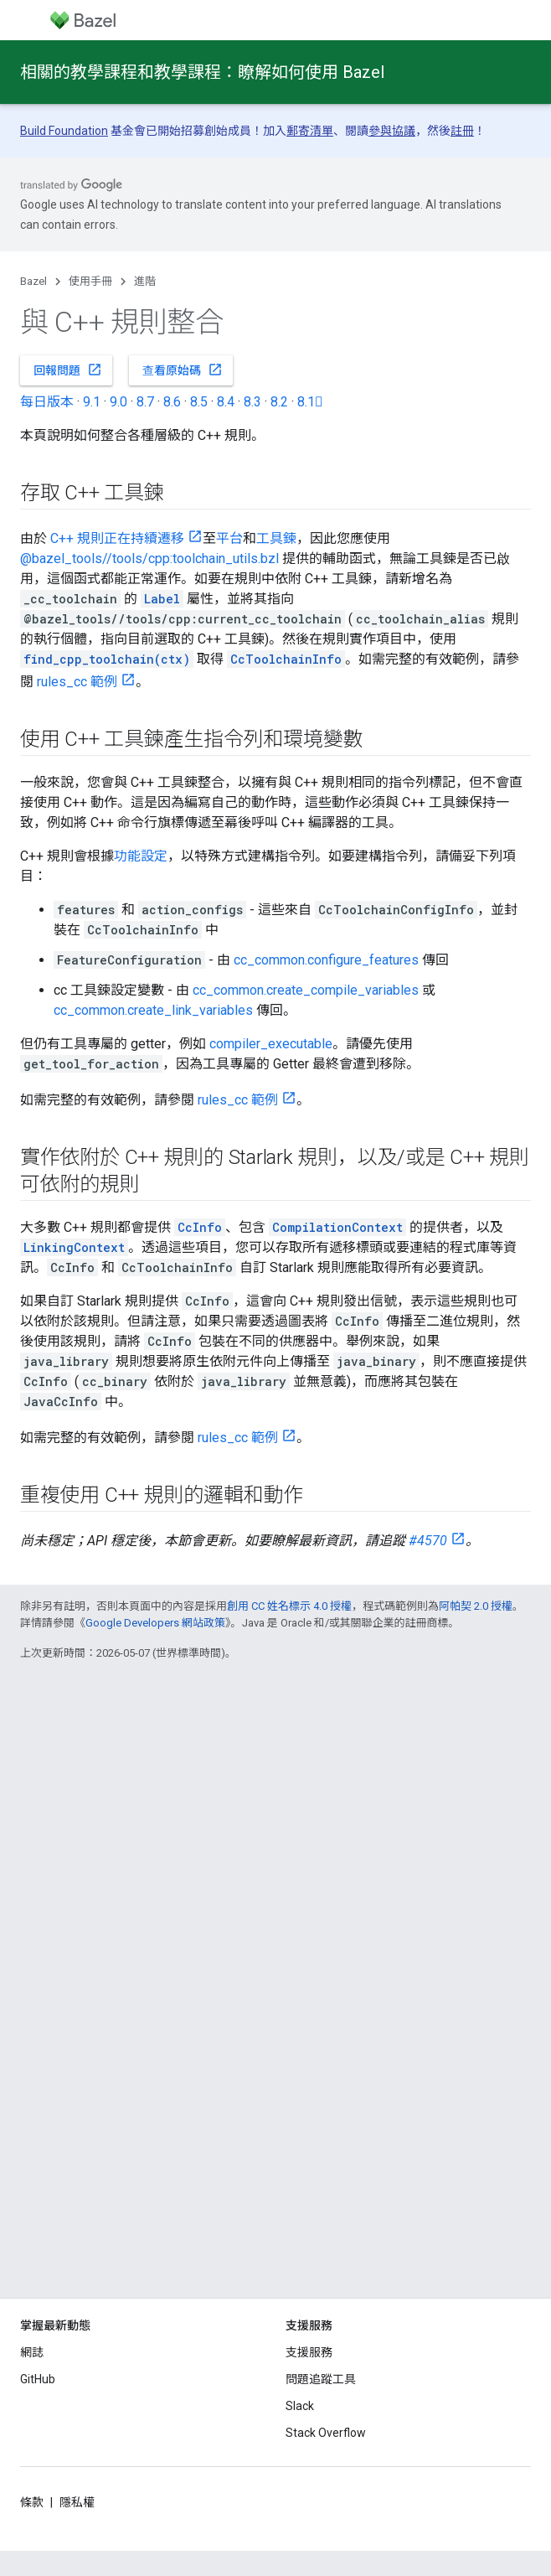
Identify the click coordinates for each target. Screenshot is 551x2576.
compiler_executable (270, 1044)
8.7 (145, 402)
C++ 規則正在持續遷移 (117, 538)
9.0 (118, 402)
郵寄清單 (309, 130)
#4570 (428, 1541)
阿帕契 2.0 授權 (475, 1606)
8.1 (310, 402)
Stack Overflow (326, 2432)
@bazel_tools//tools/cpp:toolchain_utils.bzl (149, 558)
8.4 (225, 402)
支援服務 (309, 2352)
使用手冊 (90, 281)
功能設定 (140, 856)
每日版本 (47, 402)
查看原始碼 (182, 369)
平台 (229, 538)
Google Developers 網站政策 (155, 1622)
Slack (300, 2406)
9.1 (91, 402)
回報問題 (67, 369)
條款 (32, 2502)
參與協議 (391, 130)
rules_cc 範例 (77, 682)
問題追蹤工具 (321, 2379)
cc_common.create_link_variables (153, 1010)
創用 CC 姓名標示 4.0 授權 (289, 1606)
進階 (145, 281)
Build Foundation (64, 130)
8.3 (252, 402)
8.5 (199, 402)
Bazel (33, 281)
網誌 (32, 2352)
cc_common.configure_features (326, 960)
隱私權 (77, 2502)
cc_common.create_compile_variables (306, 990)
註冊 (462, 130)
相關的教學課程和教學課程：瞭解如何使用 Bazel (202, 72)
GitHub (37, 2379)
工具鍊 (276, 538)
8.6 (172, 402)
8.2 (279, 402)
